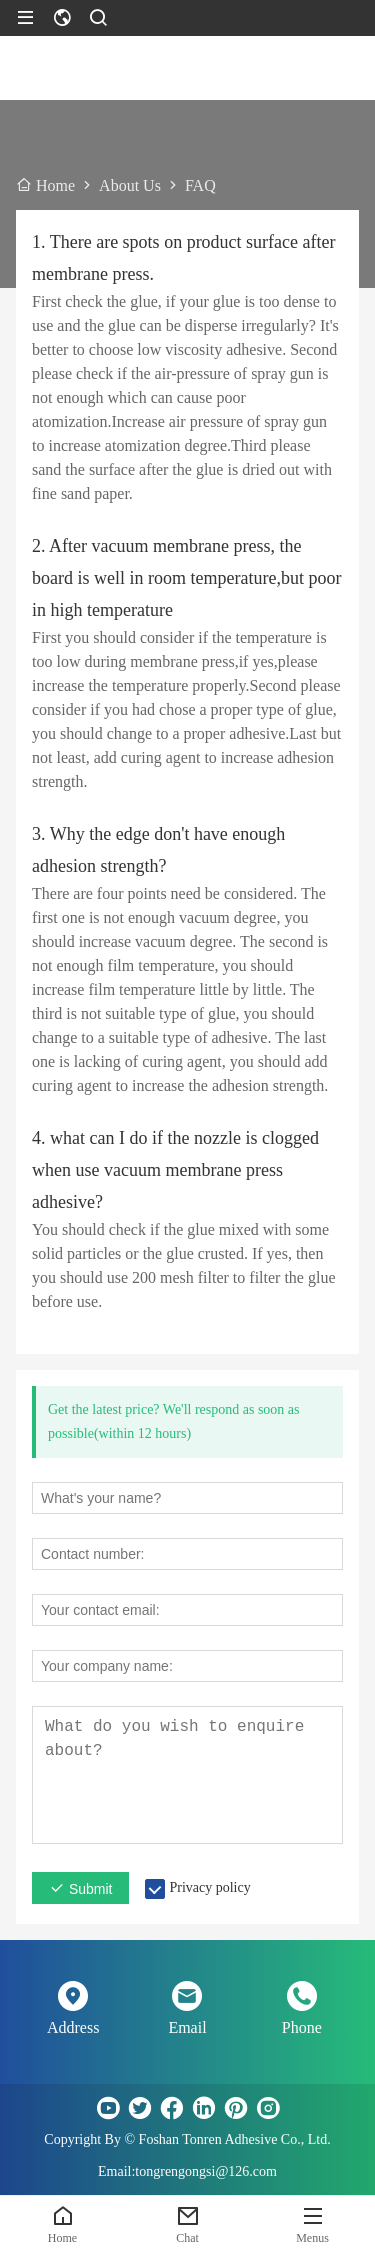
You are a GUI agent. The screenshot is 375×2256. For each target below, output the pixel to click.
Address (73, 2027)
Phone (302, 2027)
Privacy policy (209, 1887)
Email (187, 2027)
